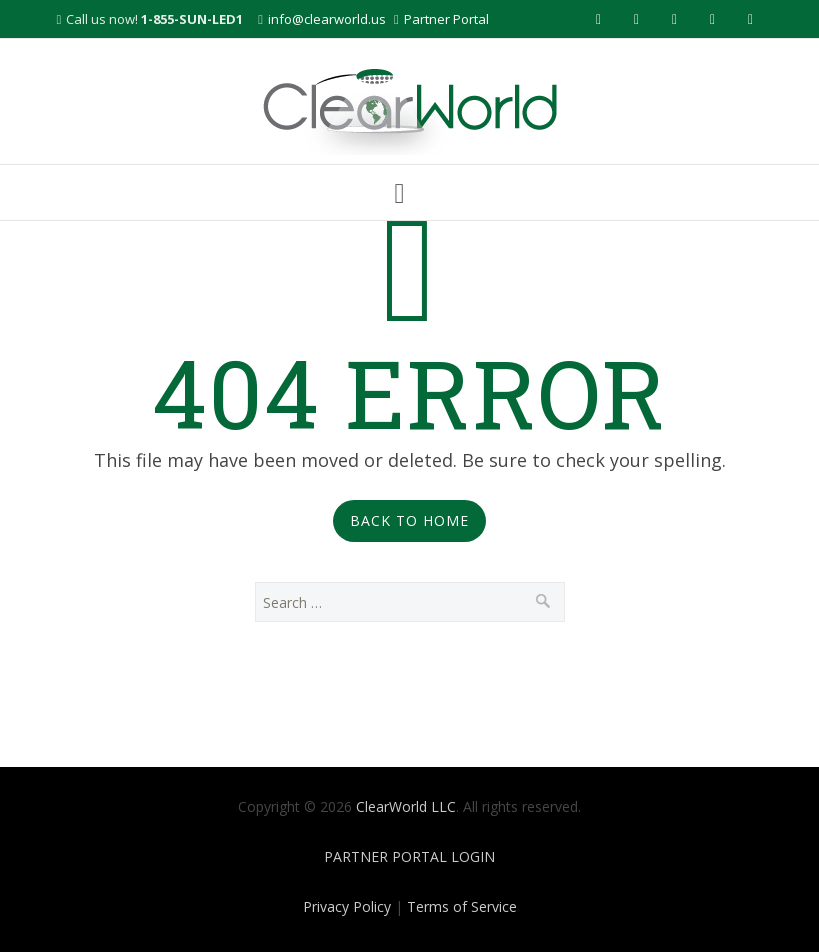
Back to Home (409, 520)
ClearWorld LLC (406, 806)
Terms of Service (462, 906)
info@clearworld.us (327, 19)
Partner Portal (446, 19)
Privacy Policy (347, 906)
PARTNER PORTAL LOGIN (409, 856)
